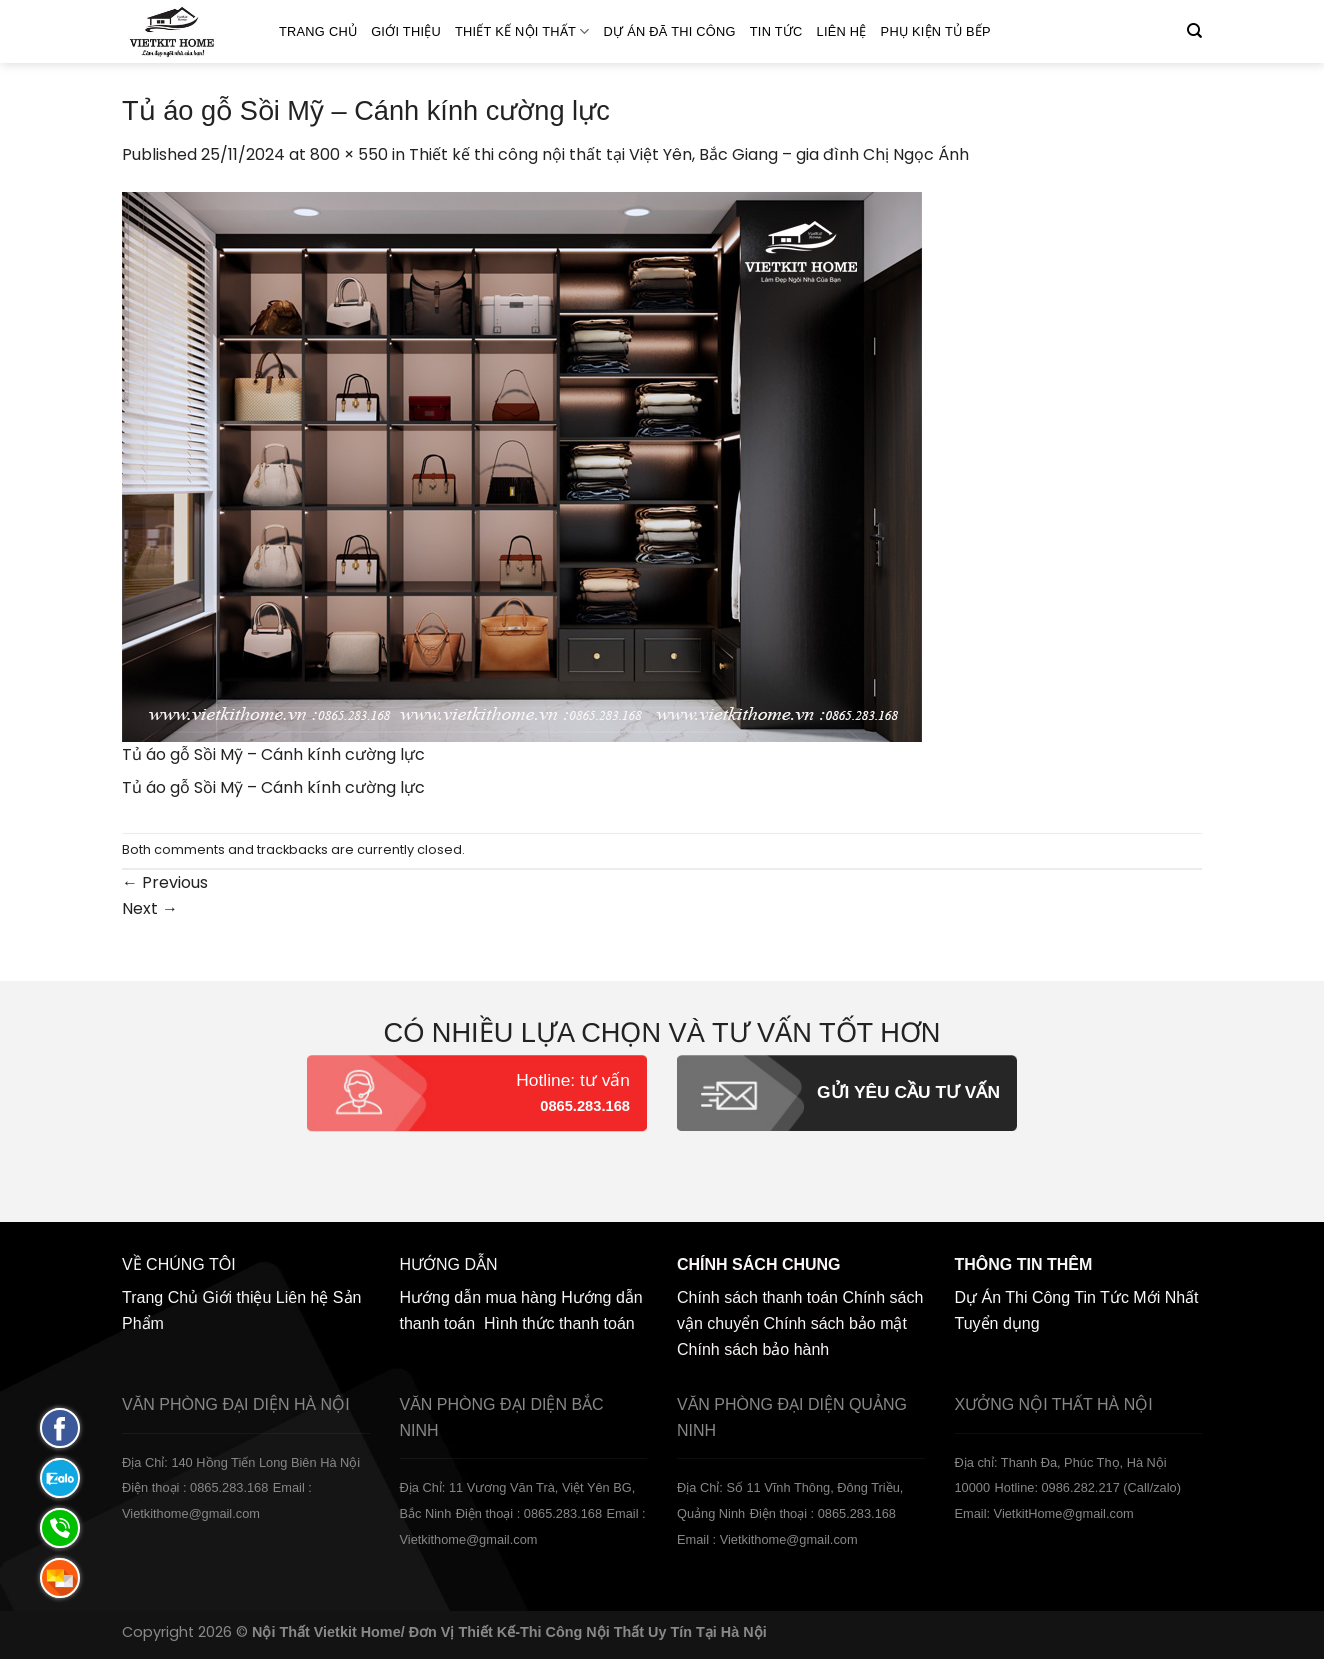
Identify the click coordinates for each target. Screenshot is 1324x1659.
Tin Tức (776, 31)
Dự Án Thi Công (1013, 1297)
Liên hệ (842, 31)
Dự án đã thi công (670, 31)
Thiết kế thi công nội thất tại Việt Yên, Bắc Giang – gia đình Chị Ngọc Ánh (689, 154)
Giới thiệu (406, 31)
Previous (165, 882)
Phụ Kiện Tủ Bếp (936, 31)
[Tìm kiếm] (1194, 31)
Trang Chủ (318, 31)
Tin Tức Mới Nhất (1136, 1297)
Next (150, 908)
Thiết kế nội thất (522, 31)
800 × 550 (349, 154)
